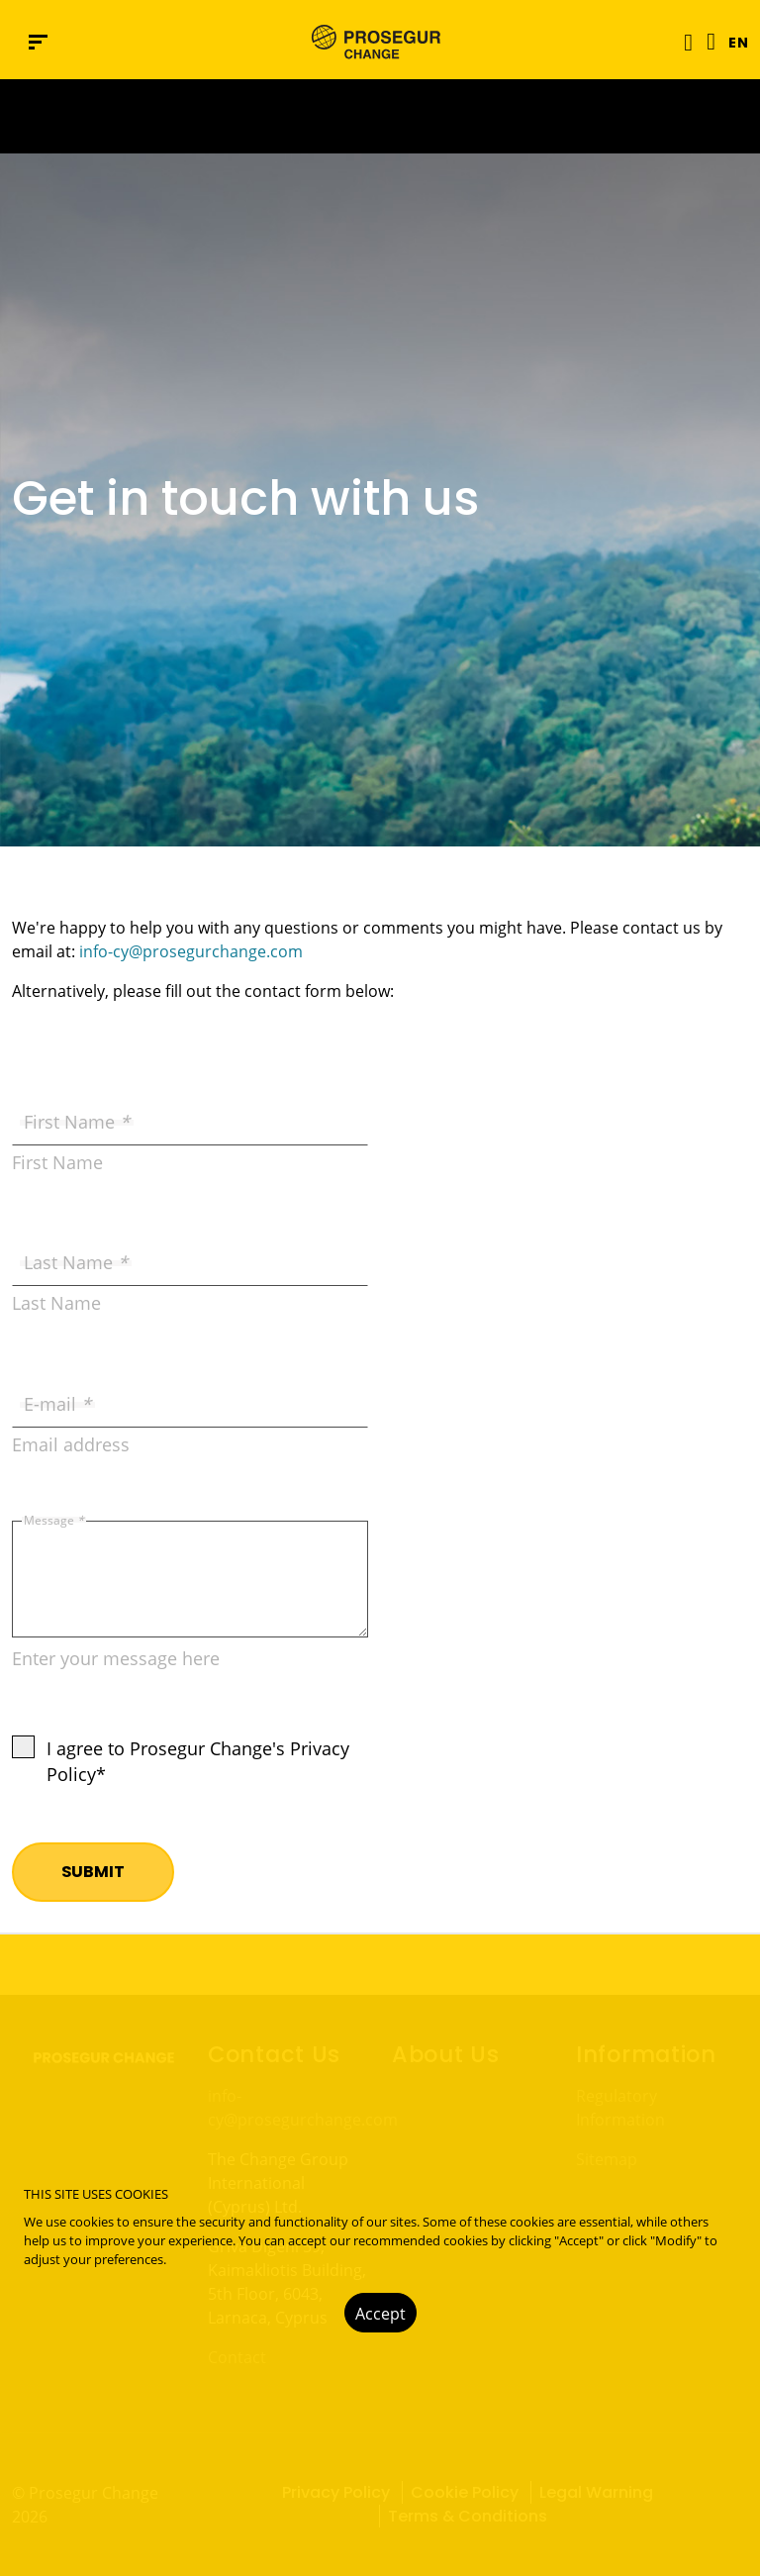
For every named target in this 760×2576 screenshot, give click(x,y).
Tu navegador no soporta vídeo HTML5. (380, 116)
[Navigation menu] (38, 42)
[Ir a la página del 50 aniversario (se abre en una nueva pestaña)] (380, 116)
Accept (380, 2314)
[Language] (706, 41)
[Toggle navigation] (682, 42)
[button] (731, 42)
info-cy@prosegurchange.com (191, 951)
